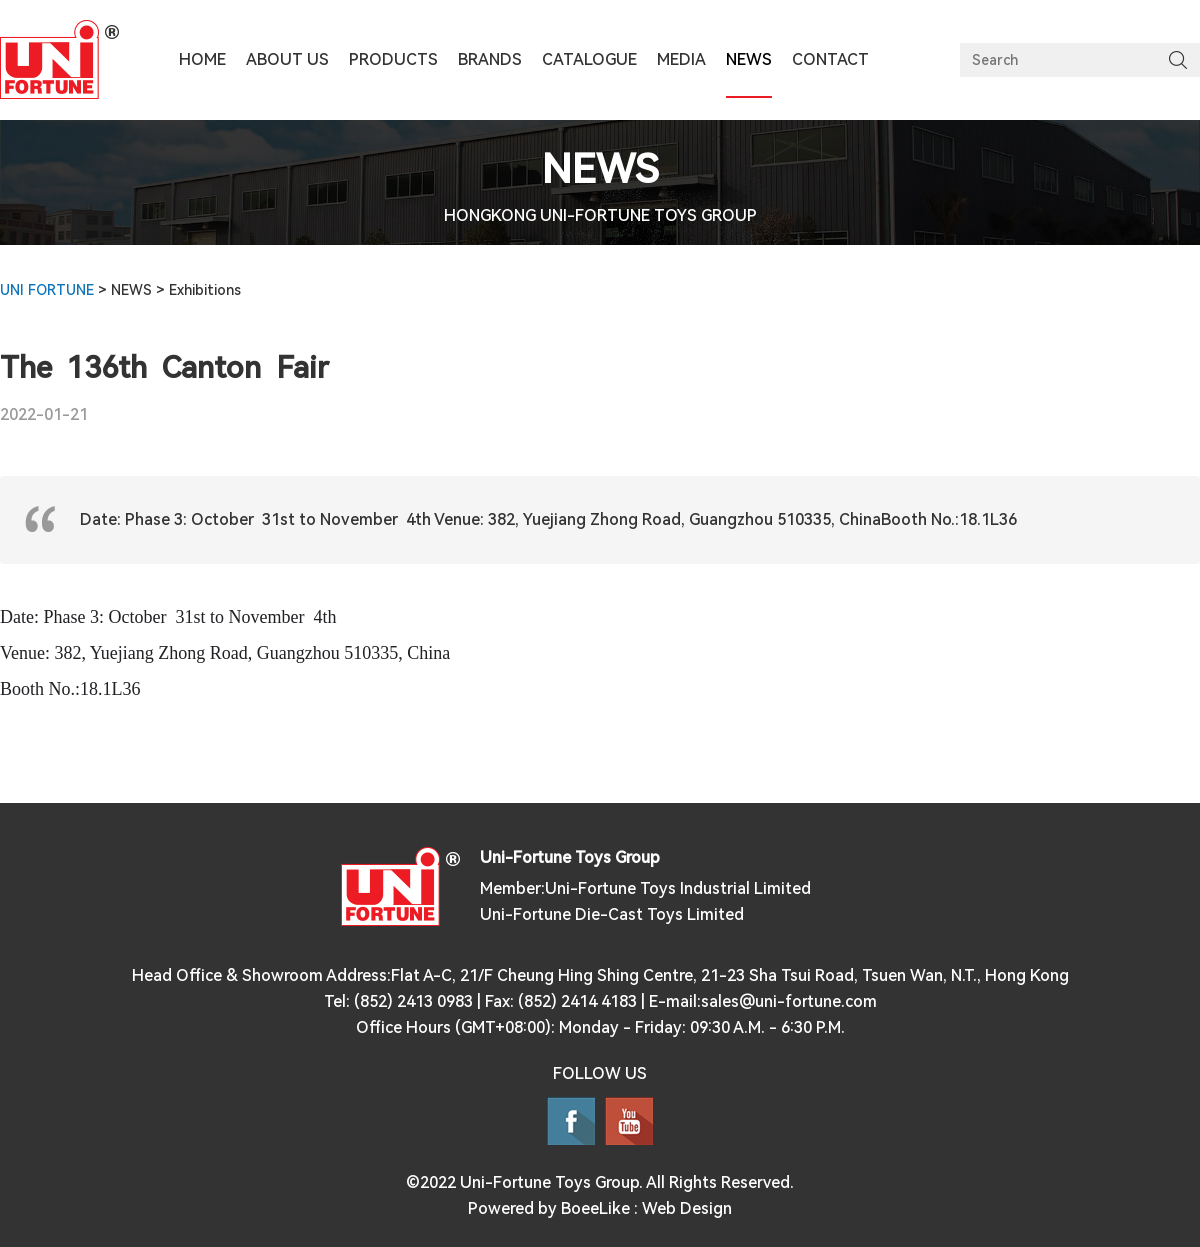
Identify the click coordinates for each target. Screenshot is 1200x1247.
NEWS (133, 290)
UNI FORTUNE (47, 290)
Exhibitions (205, 290)
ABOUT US (287, 59)
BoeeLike (595, 1208)
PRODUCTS (393, 59)
